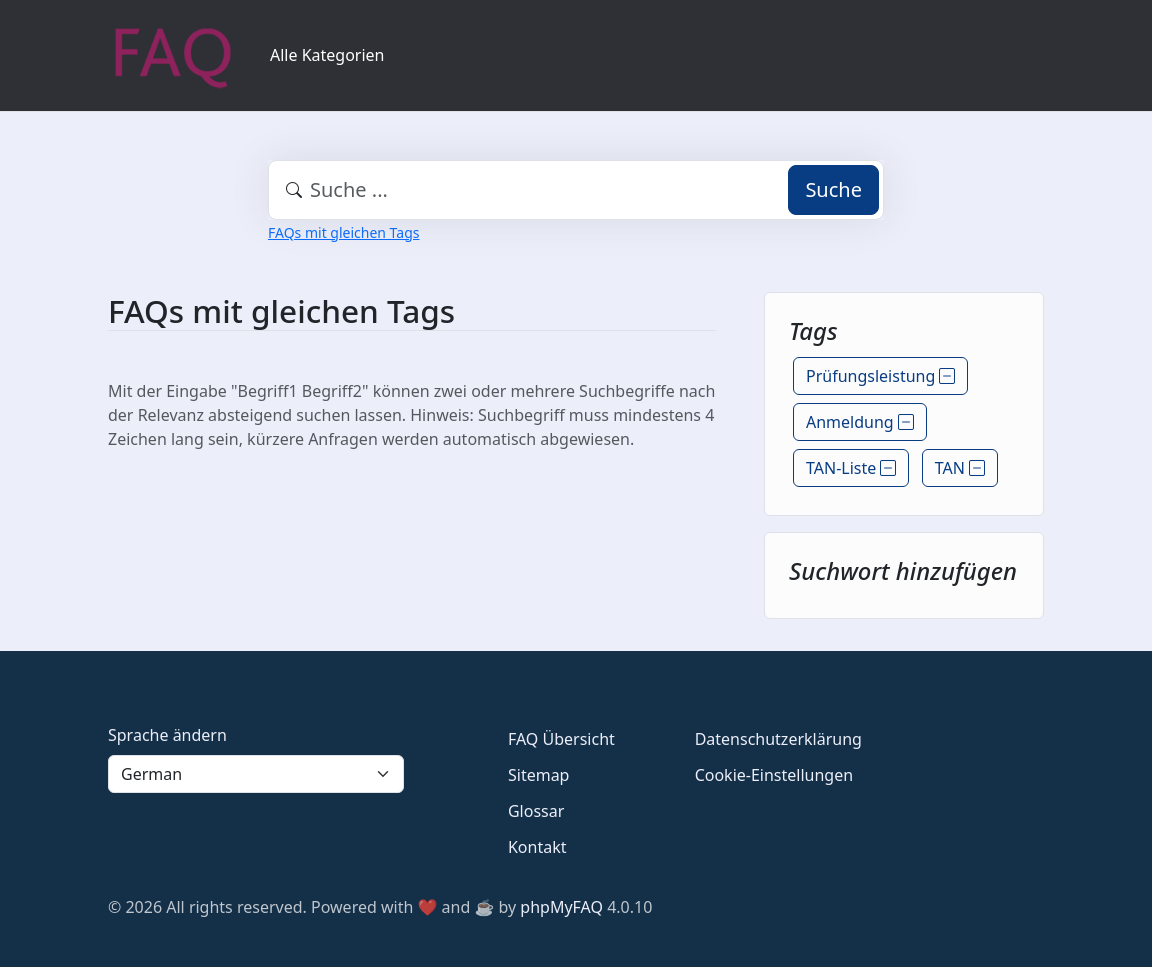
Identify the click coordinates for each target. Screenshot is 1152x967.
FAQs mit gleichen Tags (343, 232)
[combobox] (576, 190)
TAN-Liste (851, 468)
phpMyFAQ (561, 907)
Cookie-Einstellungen (774, 775)
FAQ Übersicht (561, 739)
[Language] (256, 774)
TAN (960, 468)
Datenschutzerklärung (778, 739)
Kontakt (537, 847)
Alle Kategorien (327, 55)
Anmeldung (860, 422)
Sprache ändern (167, 735)
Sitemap (539, 775)
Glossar (536, 811)
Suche (833, 189)
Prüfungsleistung (880, 376)
